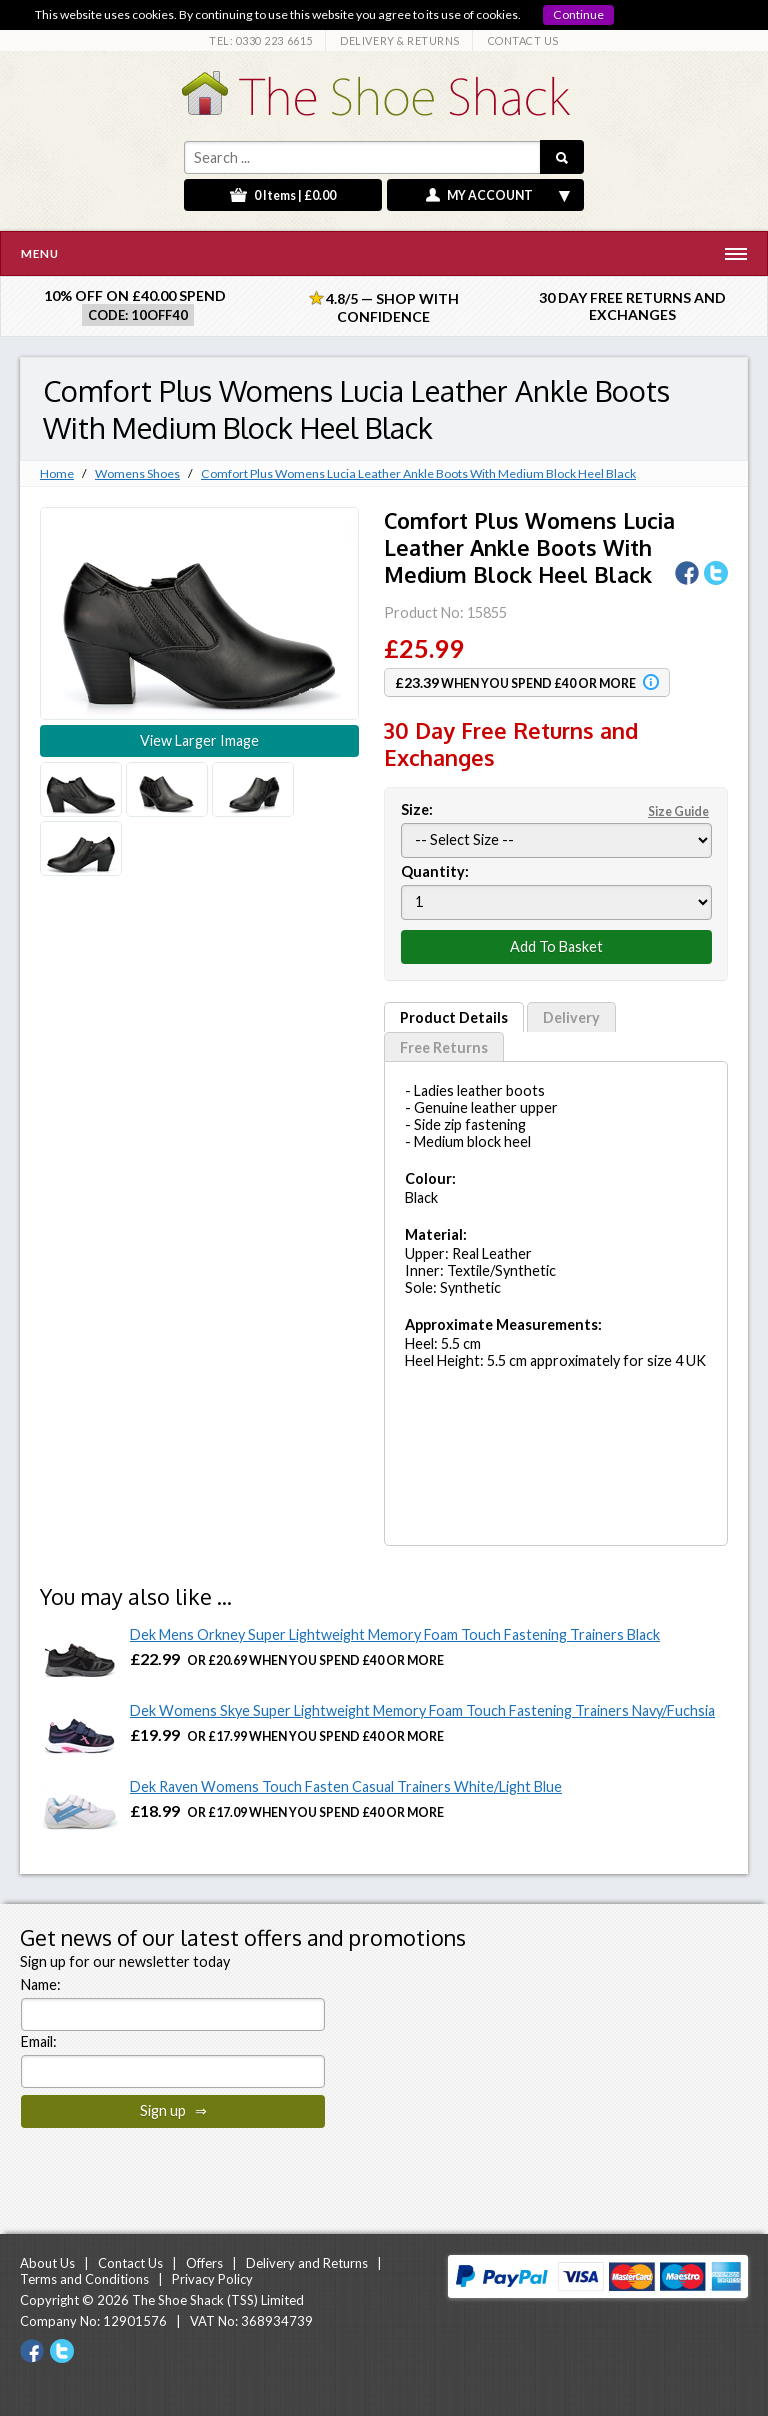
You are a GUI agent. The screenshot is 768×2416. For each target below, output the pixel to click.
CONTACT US (523, 40)
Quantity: (435, 871)
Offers (204, 2263)
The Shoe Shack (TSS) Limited (218, 2300)
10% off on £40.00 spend (135, 295)
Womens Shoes (137, 473)
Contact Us (130, 2263)
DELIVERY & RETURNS (400, 40)
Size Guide (678, 811)
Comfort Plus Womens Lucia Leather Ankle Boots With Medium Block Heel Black (418, 473)
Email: (39, 2041)
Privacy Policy (212, 2279)
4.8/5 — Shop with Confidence (384, 307)
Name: (41, 1984)
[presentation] (173, 2174)
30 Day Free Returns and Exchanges (632, 306)
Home (57, 473)
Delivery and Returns (307, 2263)
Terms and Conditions (84, 2279)
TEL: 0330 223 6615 (261, 40)
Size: (556, 809)
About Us (47, 2263)
